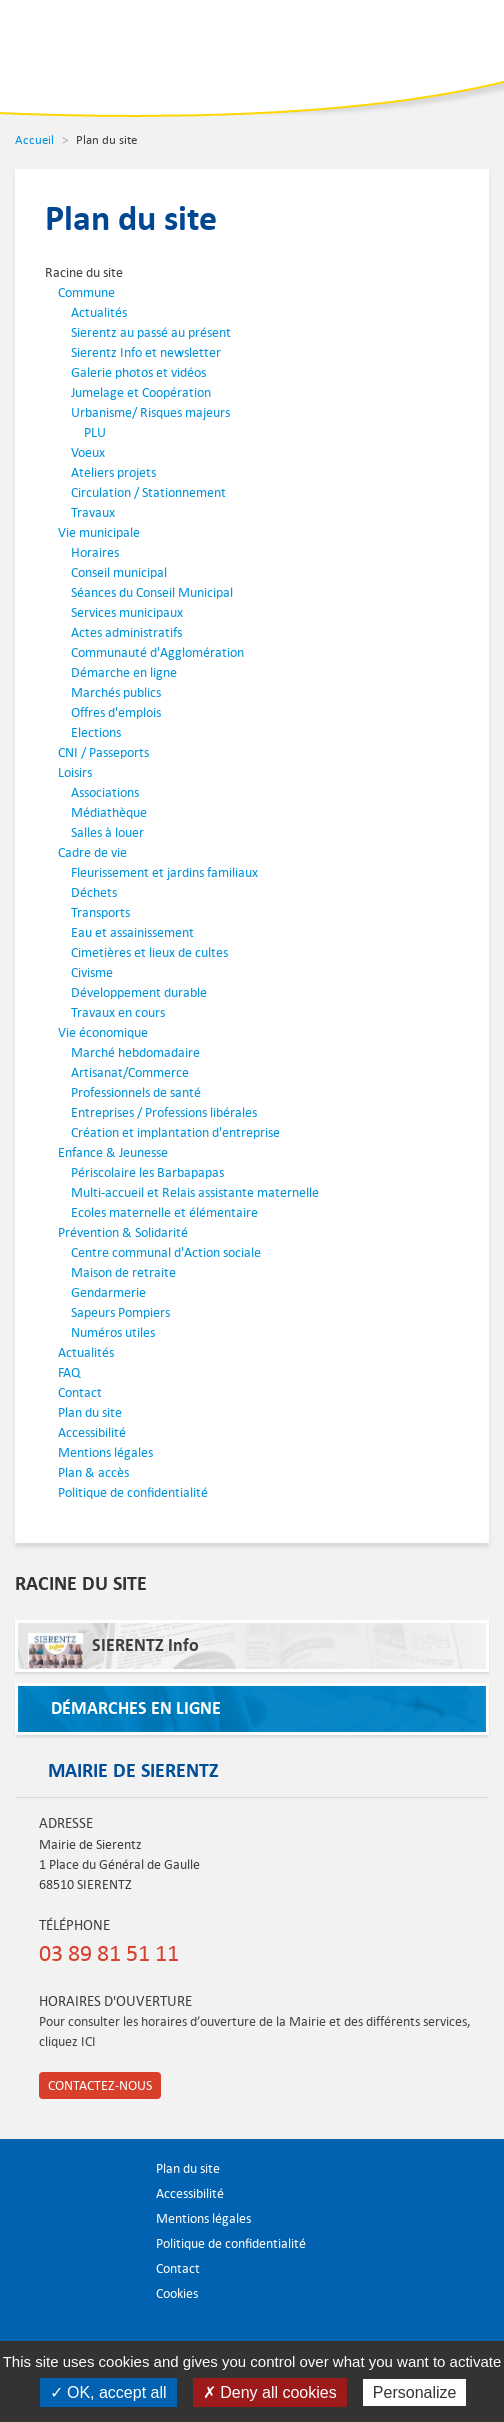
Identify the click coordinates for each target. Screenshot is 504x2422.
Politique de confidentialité (133, 1492)
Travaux (93, 512)
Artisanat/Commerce (130, 1072)
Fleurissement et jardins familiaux (164, 872)
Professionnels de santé (136, 1092)
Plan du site (90, 1412)
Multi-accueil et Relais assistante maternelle (195, 1192)
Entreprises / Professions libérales (164, 1112)
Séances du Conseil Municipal (152, 592)
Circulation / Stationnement (148, 492)
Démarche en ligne (124, 672)
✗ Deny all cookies (270, 2392)
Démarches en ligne (136, 1708)
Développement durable (139, 992)
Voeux (88, 452)
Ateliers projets (113, 472)
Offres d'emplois (116, 712)
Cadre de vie (92, 852)
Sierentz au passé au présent (151, 332)
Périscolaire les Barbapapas (147, 1172)
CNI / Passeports (103, 752)
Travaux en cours (118, 1012)
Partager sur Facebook (163, 2321)
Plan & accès (93, 1472)
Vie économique (103, 1032)
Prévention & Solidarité (123, 1232)
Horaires (95, 552)
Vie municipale (99, 532)
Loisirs (75, 772)
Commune (86, 292)
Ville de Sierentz (79, 56)
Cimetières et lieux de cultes (149, 952)
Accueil (34, 139)
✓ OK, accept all (108, 2392)
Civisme (92, 972)
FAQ (69, 1372)
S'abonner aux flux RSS (209, 2321)
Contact (80, 1392)
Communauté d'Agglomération (157, 652)
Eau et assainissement (132, 932)
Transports (100, 912)
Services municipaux (127, 612)
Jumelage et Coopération (141, 392)
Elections (96, 732)
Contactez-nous (100, 2085)
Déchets (94, 892)
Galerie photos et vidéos (138, 372)
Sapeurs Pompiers (120, 1312)
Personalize (415, 2392)
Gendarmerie (108, 1292)
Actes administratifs (126, 632)
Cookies (177, 2293)
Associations (105, 792)
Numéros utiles (113, 1332)
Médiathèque (109, 812)
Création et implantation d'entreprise (175, 1132)
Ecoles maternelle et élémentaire (164, 1212)
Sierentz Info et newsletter (146, 352)
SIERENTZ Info (113, 1650)
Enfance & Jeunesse (113, 1152)
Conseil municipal (119, 572)
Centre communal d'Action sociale (166, 1252)
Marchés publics (116, 692)
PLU (95, 432)
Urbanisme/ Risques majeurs (150, 412)
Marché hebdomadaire (135, 1052)
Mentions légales (105, 1452)
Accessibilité (92, 1432)
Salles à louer (107, 832)
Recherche (399, 45)
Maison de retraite (123, 1272)
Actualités (99, 312)
